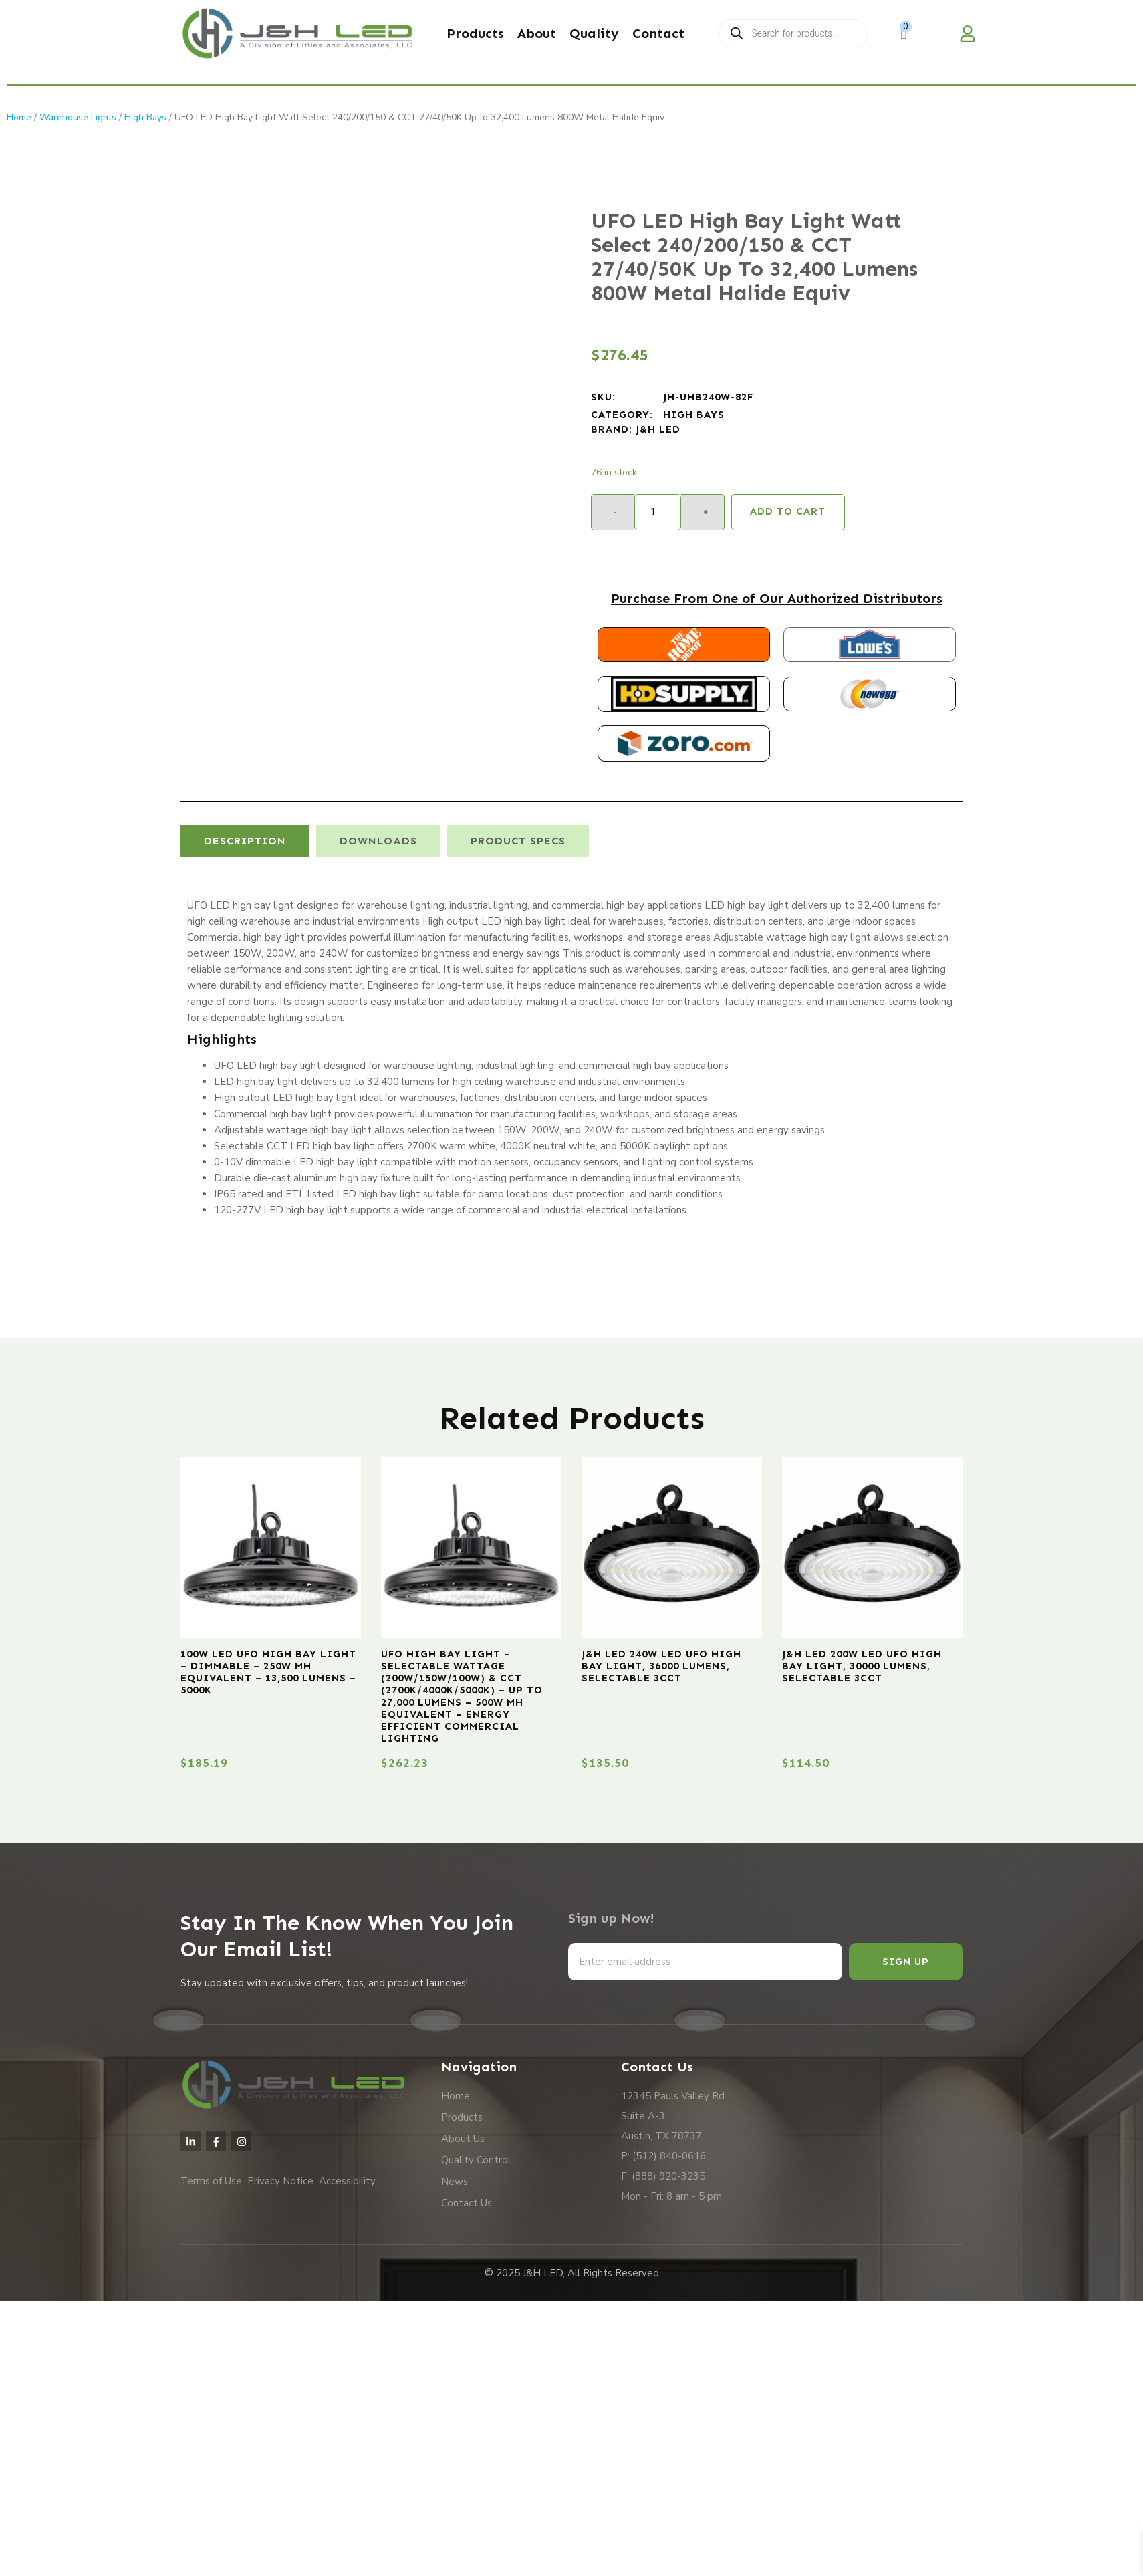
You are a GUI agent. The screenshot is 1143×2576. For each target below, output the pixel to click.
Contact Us (466, 2203)
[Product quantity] (657, 512)
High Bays (145, 117)
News (454, 2181)
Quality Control (476, 2160)
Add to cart (788, 511)
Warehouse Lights (77, 117)
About (536, 33)
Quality (594, 33)
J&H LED (658, 429)
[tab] (244, 841)
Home (19, 117)
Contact (658, 33)
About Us (463, 2138)
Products (475, 33)
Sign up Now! (611, 1918)
